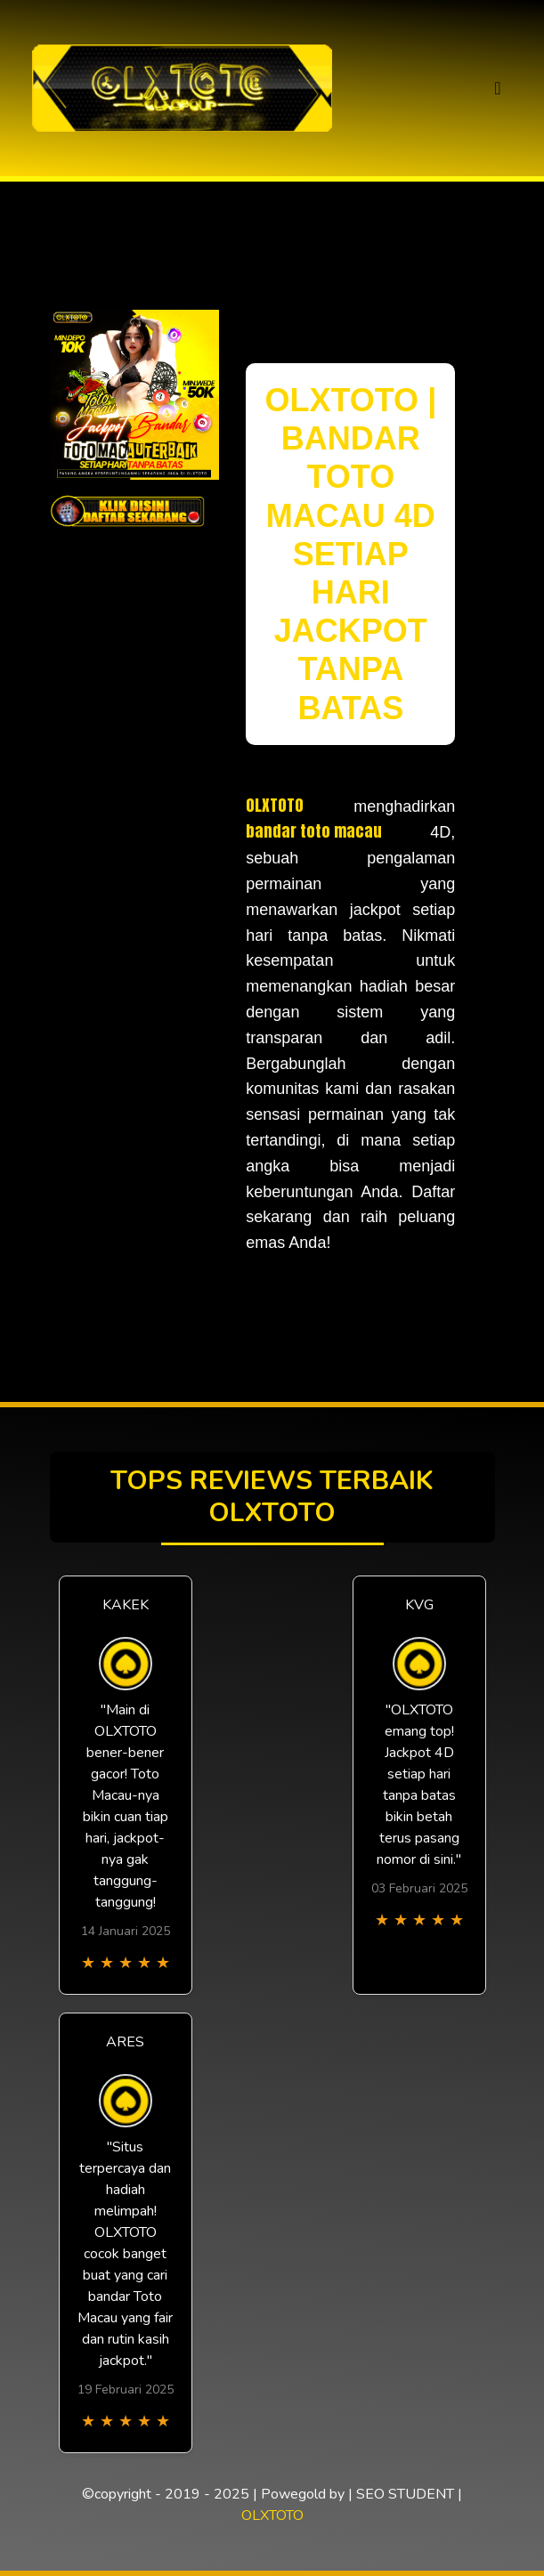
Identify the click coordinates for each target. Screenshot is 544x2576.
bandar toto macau (314, 831)
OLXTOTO (275, 805)
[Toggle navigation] (497, 88)
